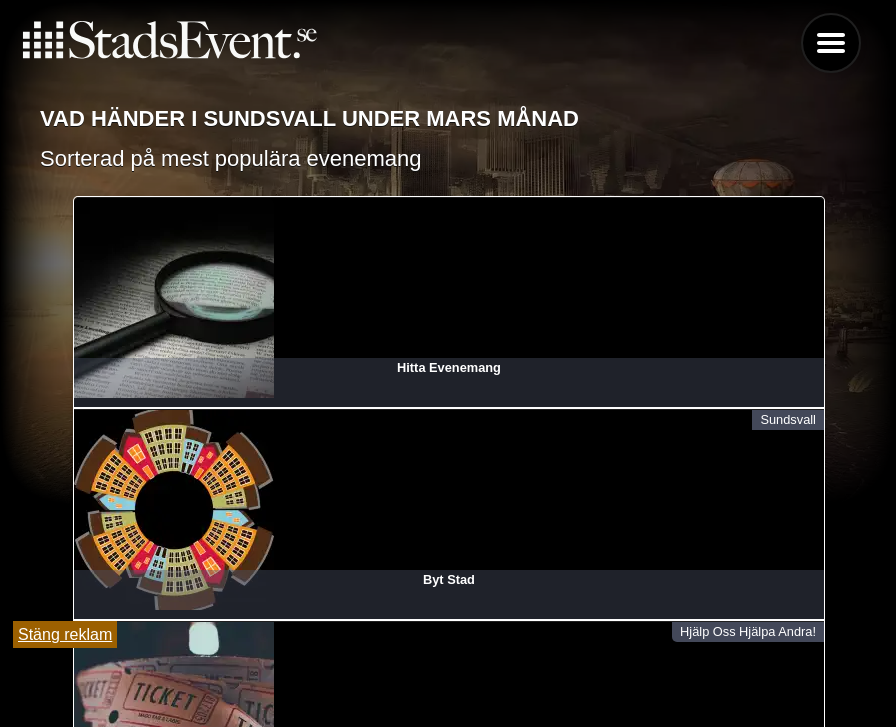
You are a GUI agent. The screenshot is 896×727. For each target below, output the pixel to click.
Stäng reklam (65, 634)
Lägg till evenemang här (448, 618)
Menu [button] (831, 43)
